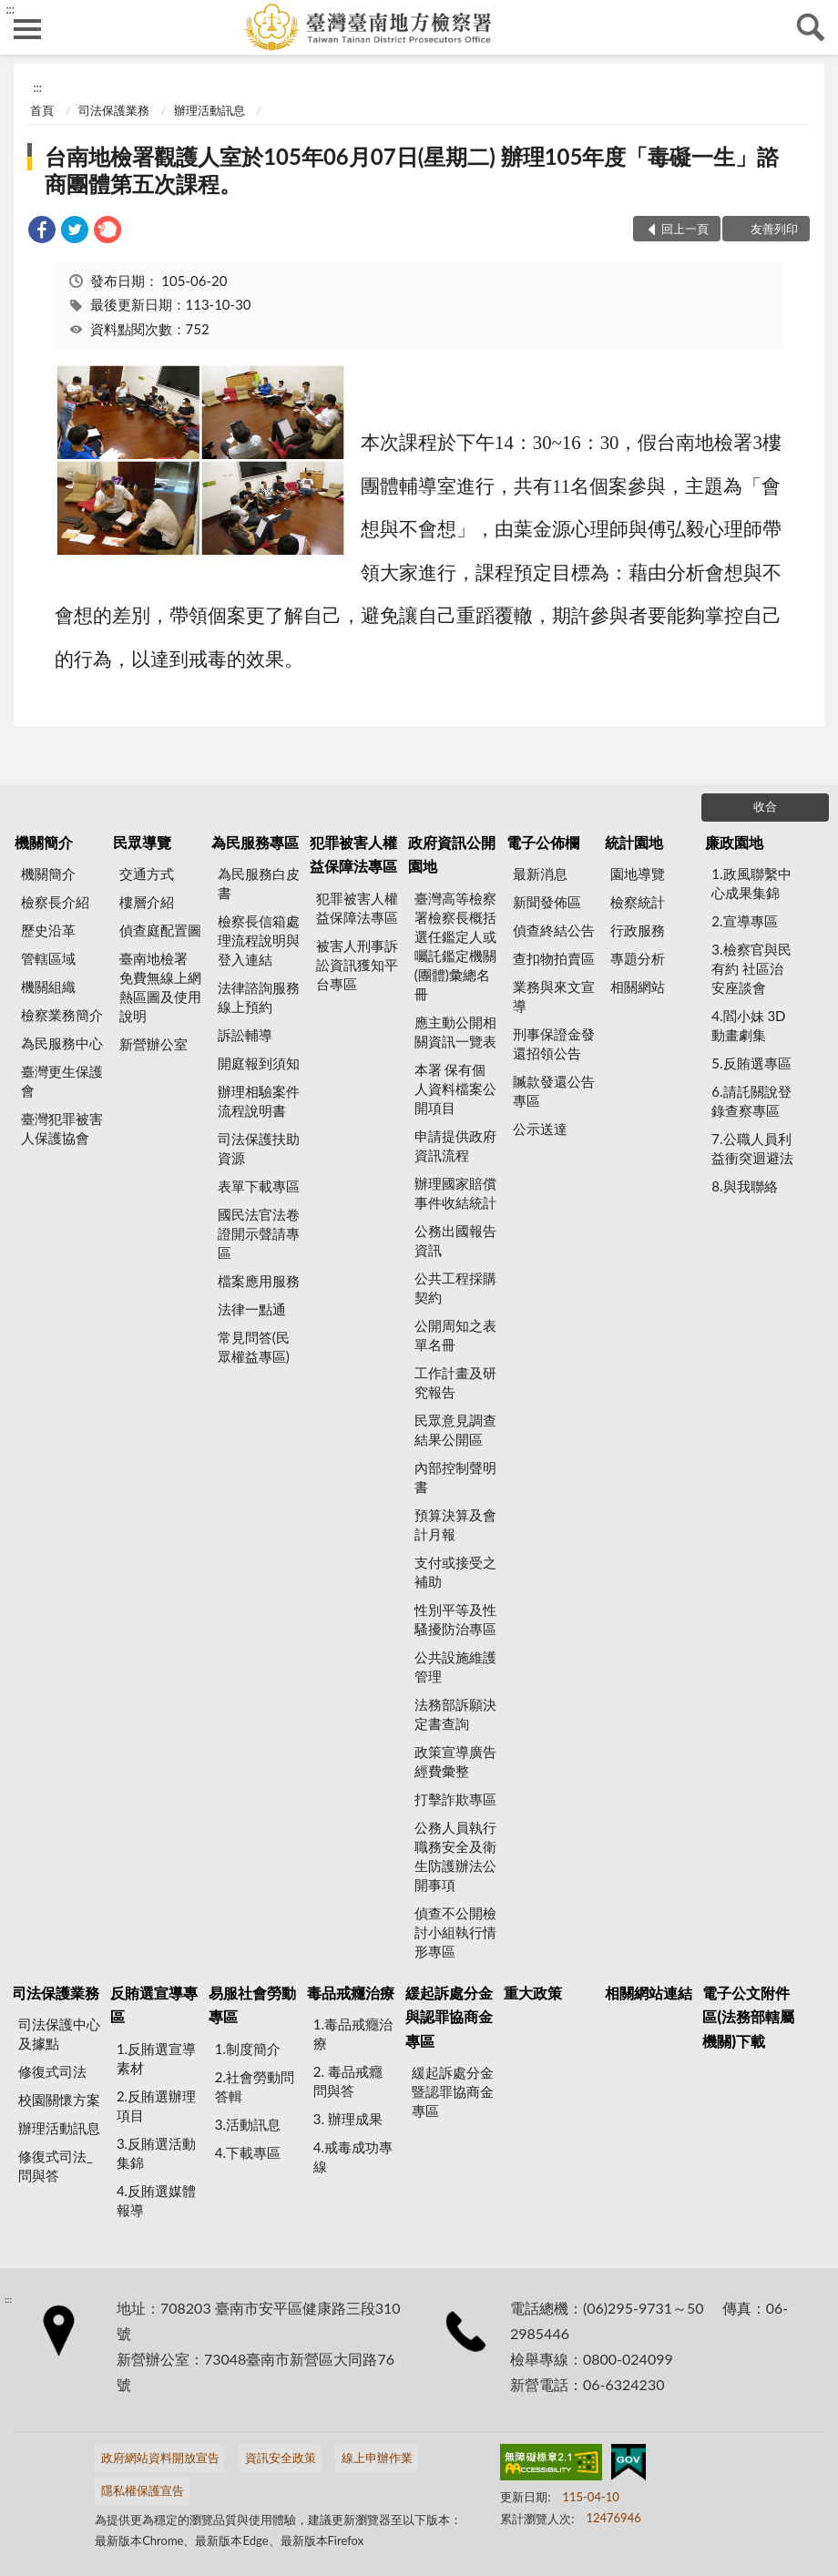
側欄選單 (27, 29)
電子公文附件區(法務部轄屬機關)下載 (748, 2017)
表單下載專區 (259, 1186)
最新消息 (540, 873)
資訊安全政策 (280, 2457)
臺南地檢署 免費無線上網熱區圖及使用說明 (160, 987)
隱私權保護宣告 (142, 2490)
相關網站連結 (648, 1992)
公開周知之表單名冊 (455, 1335)
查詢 (810, 27)
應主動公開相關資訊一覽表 (455, 1031)
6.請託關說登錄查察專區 (751, 1101)
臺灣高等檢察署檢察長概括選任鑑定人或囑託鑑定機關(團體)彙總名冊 (455, 946)
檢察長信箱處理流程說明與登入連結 (259, 940)
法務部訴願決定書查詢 (455, 1714)
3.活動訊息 (248, 2124)
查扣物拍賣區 (554, 958)
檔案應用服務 (259, 1281)
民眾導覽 (142, 842)
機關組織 (48, 986)
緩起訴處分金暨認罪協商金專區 (453, 2091)
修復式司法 (52, 2071)
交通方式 (146, 873)
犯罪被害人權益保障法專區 (353, 853)
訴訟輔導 (245, 1035)
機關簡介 (44, 842)
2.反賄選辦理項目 (156, 2105)
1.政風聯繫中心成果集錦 (751, 883)
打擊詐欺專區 (455, 1799)
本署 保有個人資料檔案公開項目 (455, 1088)
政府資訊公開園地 (452, 853)
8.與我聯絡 (744, 1186)
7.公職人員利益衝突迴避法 (752, 1148)
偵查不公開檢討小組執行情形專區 (455, 1932)
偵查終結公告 (554, 930)
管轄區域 (48, 958)
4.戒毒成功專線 (353, 2156)
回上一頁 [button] (685, 228)
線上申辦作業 (377, 2457)
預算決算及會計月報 (455, 1524)
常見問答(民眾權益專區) (254, 1347)
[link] (42, 232)
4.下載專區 (248, 2152)
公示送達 (540, 1128)
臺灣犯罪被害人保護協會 (62, 1128)
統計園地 (634, 842)
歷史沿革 (48, 930)
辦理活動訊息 (209, 110)
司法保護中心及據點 (59, 2033)
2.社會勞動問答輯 (254, 2086)
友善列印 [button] (774, 228)
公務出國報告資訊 (455, 1240)
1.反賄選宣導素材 (156, 2058)
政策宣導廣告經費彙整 (455, 1761)
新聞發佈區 (547, 902)
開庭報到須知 (259, 1063)
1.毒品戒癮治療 (353, 2033)
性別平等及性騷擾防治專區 (455, 1619)
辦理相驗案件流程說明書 (259, 1101)
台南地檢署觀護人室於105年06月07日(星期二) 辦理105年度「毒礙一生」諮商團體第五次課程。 (412, 170)
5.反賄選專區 (751, 1063)
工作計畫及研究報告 (455, 1382)
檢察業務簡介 (62, 1015)
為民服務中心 (62, 1043)
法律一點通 (252, 1309)
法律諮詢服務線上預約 (259, 997)
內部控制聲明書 (455, 1477)
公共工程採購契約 (455, 1287)
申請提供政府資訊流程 (455, 1145)
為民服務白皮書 (259, 883)
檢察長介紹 (55, 902)
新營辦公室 (153, 1044)
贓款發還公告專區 (554, 1091)
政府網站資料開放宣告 (160, 2457)
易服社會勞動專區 (252, 2004)
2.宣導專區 (744, 921)
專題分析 (637, 958)
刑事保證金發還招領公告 (554, 1043)
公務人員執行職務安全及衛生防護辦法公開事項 (455, 1856)
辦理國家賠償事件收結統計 (455, 1193)
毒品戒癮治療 (350, 1992)
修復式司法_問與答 (55, 2165)
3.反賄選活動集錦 (156, 2153)
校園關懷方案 (59, 2099)
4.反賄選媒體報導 (156, 2200)
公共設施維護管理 (455, 1666)
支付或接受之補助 (455, 1572)
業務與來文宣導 (554, 996)
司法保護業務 (113, 110)
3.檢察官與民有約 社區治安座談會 (751, 968)
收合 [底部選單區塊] (765, 806)
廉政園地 (734, 842)
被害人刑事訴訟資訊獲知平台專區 (357, 964)
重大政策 (533, 1992)
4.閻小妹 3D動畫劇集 (748, 1025)
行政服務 (637, 930)
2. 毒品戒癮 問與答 (348, 2081)
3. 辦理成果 (348, 2119)
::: (10, 9)
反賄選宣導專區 (154, 2004)
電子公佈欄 (542, 842)
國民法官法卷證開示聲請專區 (259, 1233)
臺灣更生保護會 (62, 1081)
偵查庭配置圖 (160, 930)
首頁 (42, 110)
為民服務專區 (255, 842)
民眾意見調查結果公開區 (455, 1429)
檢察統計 (637, 902)
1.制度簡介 (248, 2048)
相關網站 (637, 986)
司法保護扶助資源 (259, 1148)
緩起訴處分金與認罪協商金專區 (449, 2017)
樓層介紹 (146, 902)
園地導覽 (637, 873)
